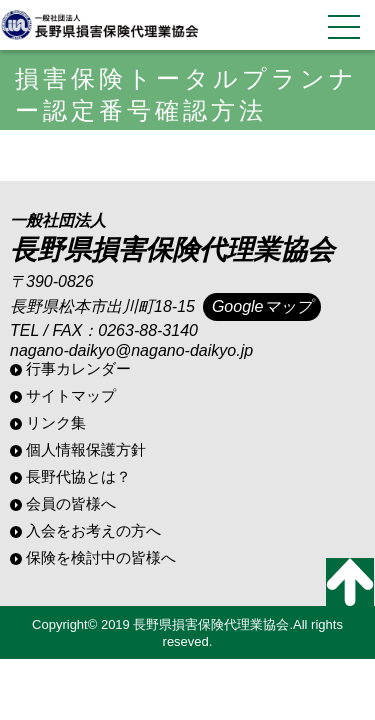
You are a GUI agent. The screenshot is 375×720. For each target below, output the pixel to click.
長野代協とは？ (78, 476)
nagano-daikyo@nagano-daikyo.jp (131, 350)
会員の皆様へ (71, 503)
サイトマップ (71, 395)
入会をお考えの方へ (93, 530)
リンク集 (56, 422)
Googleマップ (262, 306)
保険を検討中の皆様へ (101, 557)
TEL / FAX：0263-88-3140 (104, 330)
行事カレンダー (78, 368)
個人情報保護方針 (86, 449)
